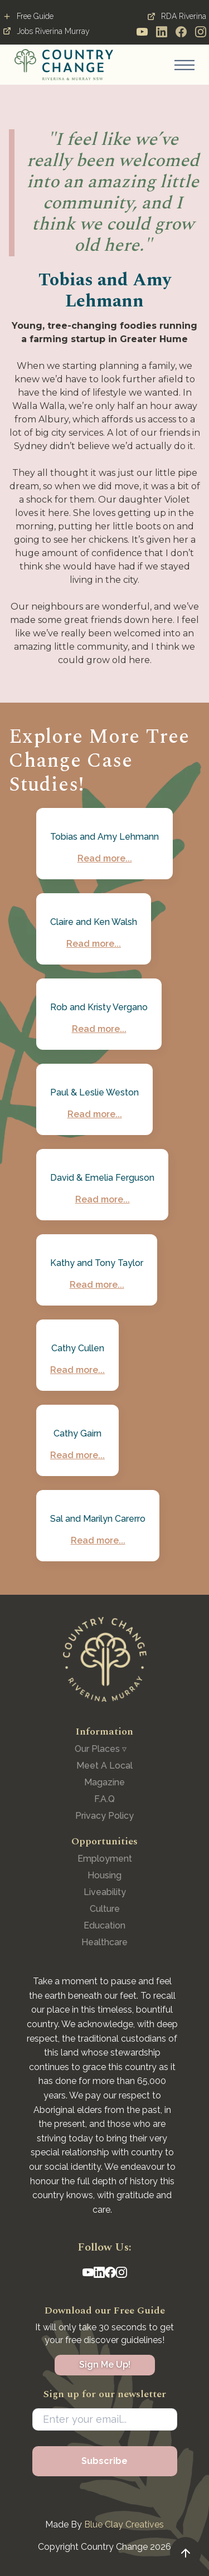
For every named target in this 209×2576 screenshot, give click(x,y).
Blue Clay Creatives (124, 2524)
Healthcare (104, 1942)
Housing (104, 1875)
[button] (184, 65)
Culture (105, 1908)
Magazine (104, 1782)
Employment (104, 1858)
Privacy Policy (104, 1815)
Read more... (104, 858)
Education (104, 1925)
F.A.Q (104, 1799)
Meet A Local (104, 1765)
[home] (64, 64)
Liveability (105, 1892)
